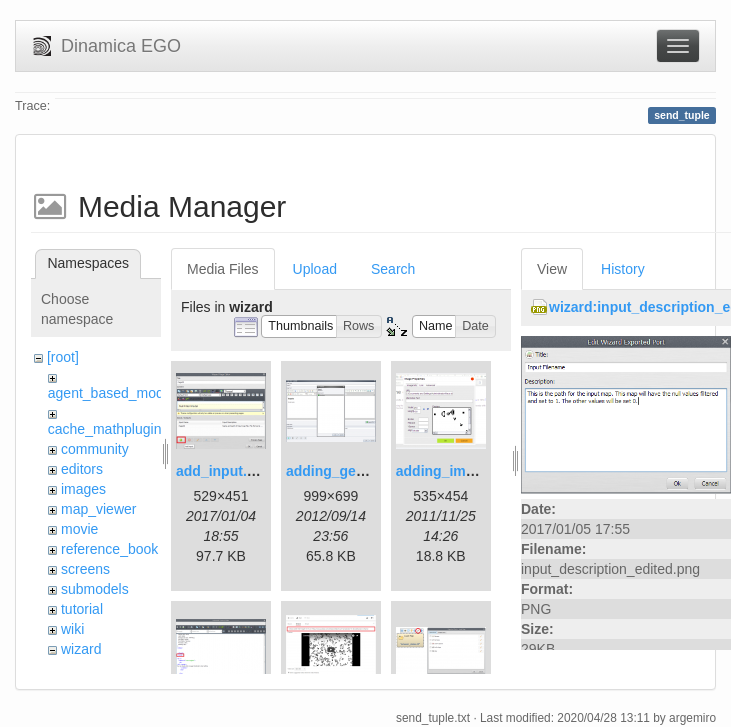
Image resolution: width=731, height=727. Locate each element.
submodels (95, 589)
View (552, 269)
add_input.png (224, 471)
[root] (63, 357)
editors (82, 469)
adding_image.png (458, 471)
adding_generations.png (367, 471)
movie (79, 529)
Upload (315, 269)
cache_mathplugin (105, 429)
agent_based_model (111, 393)
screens (85, 569)
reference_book (109, 549)
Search (393, 269)
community (95, 449)
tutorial (82, 609)
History (623, 269)
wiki (72, 629)
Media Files (223, 269)
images (83, 489)
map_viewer (98, 509)
